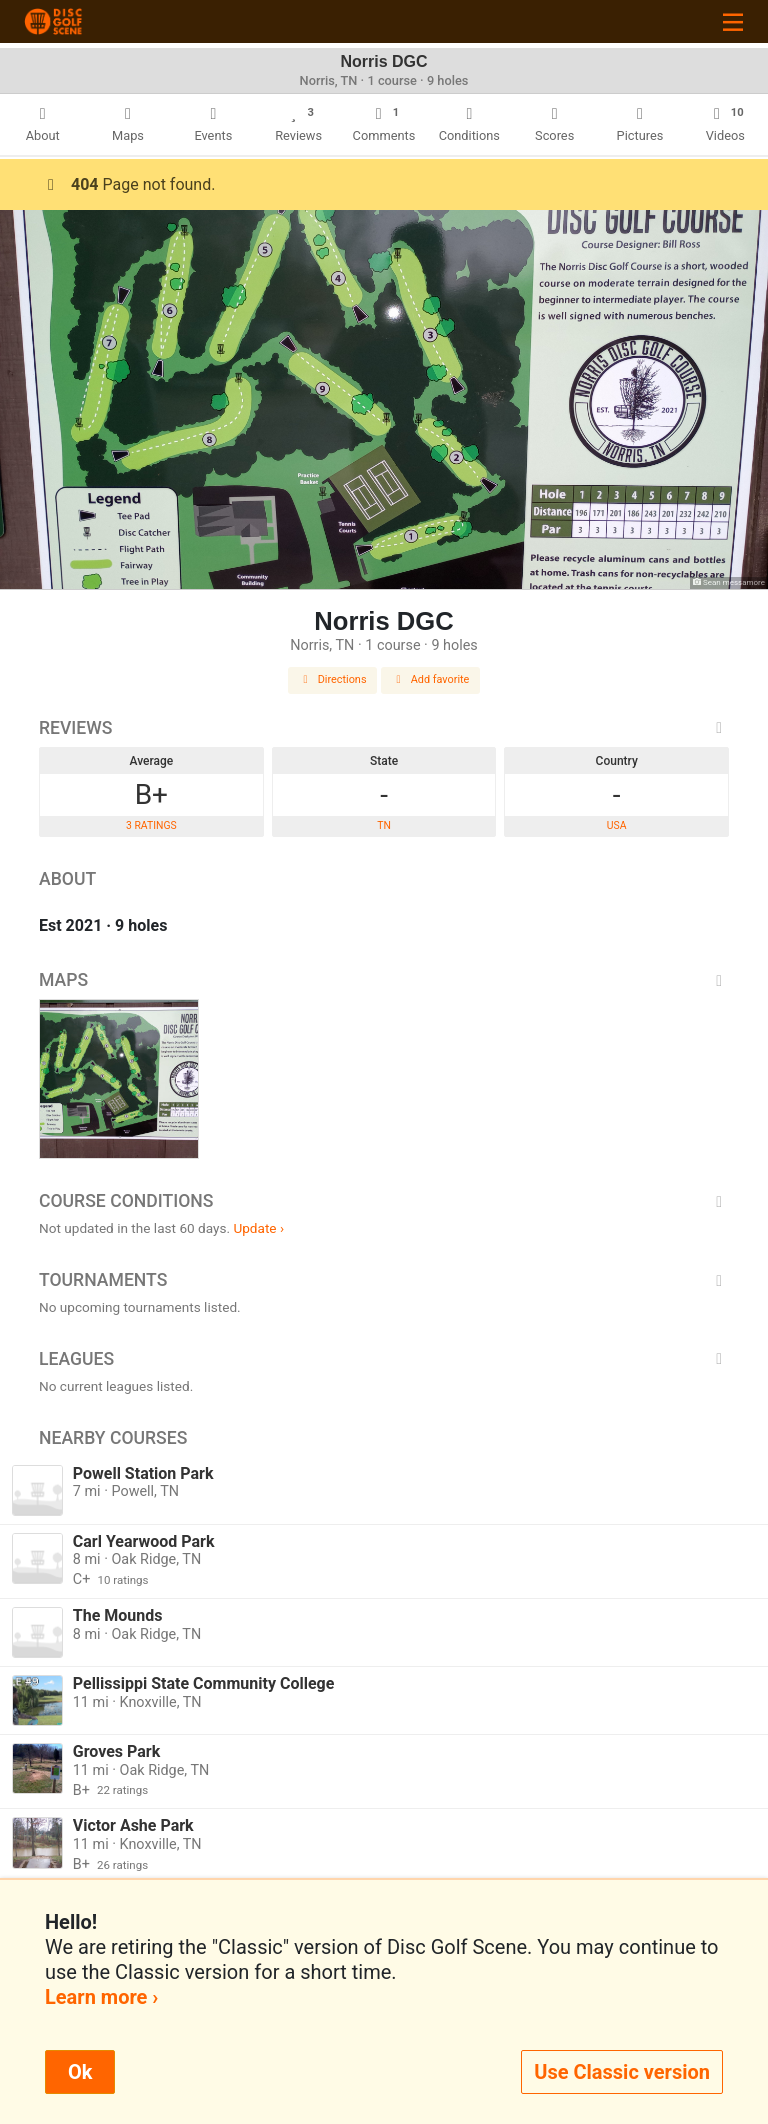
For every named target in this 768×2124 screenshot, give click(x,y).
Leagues (384, 1359)
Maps (384, 980)
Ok (80, 2072)
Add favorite (431, 679)
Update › (258, 1228)
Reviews (384, 728)
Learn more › (101, 1997)
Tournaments (384, 1280)
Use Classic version (622, 2072)
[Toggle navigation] (733, 21)
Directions (333, 679)
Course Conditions (384, 1201)
